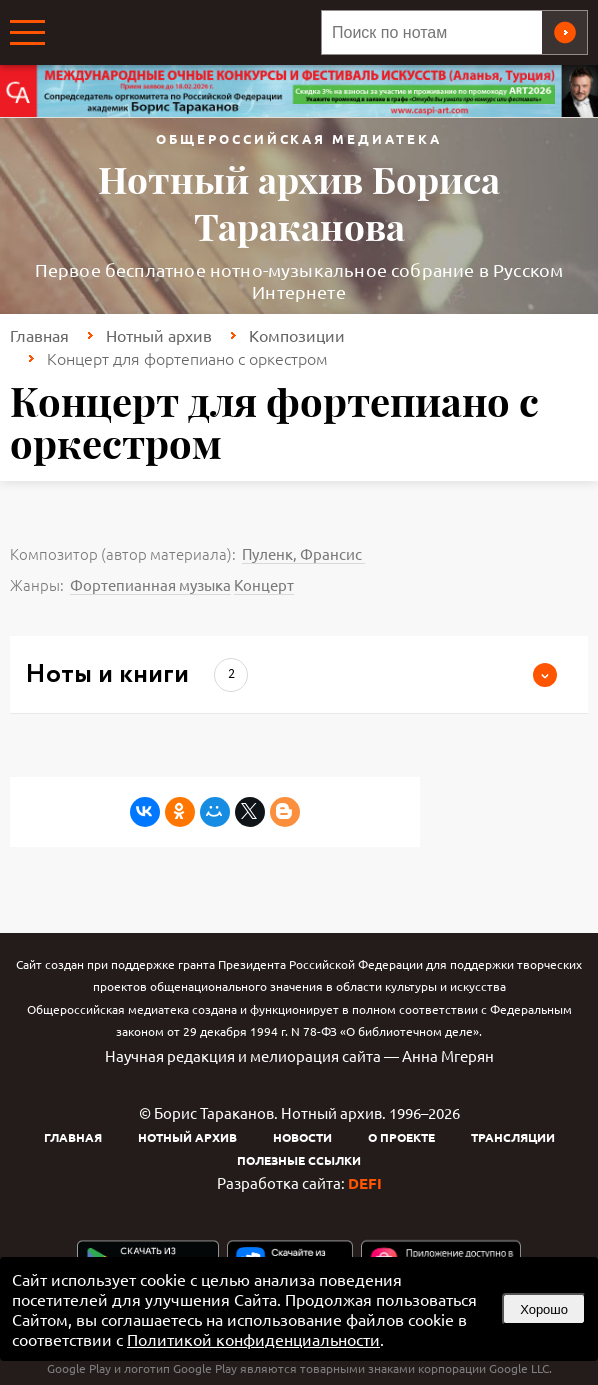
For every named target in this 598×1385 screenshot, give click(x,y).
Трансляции (513, 1137)
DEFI (365, 1183)
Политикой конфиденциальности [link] (253, 1339)
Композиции (297, 335)
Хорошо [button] (544, 1309)
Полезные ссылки (299, 1160)
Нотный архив (159, 335)
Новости (302, 1137)
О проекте (401, 1137)
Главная (39, 335)
